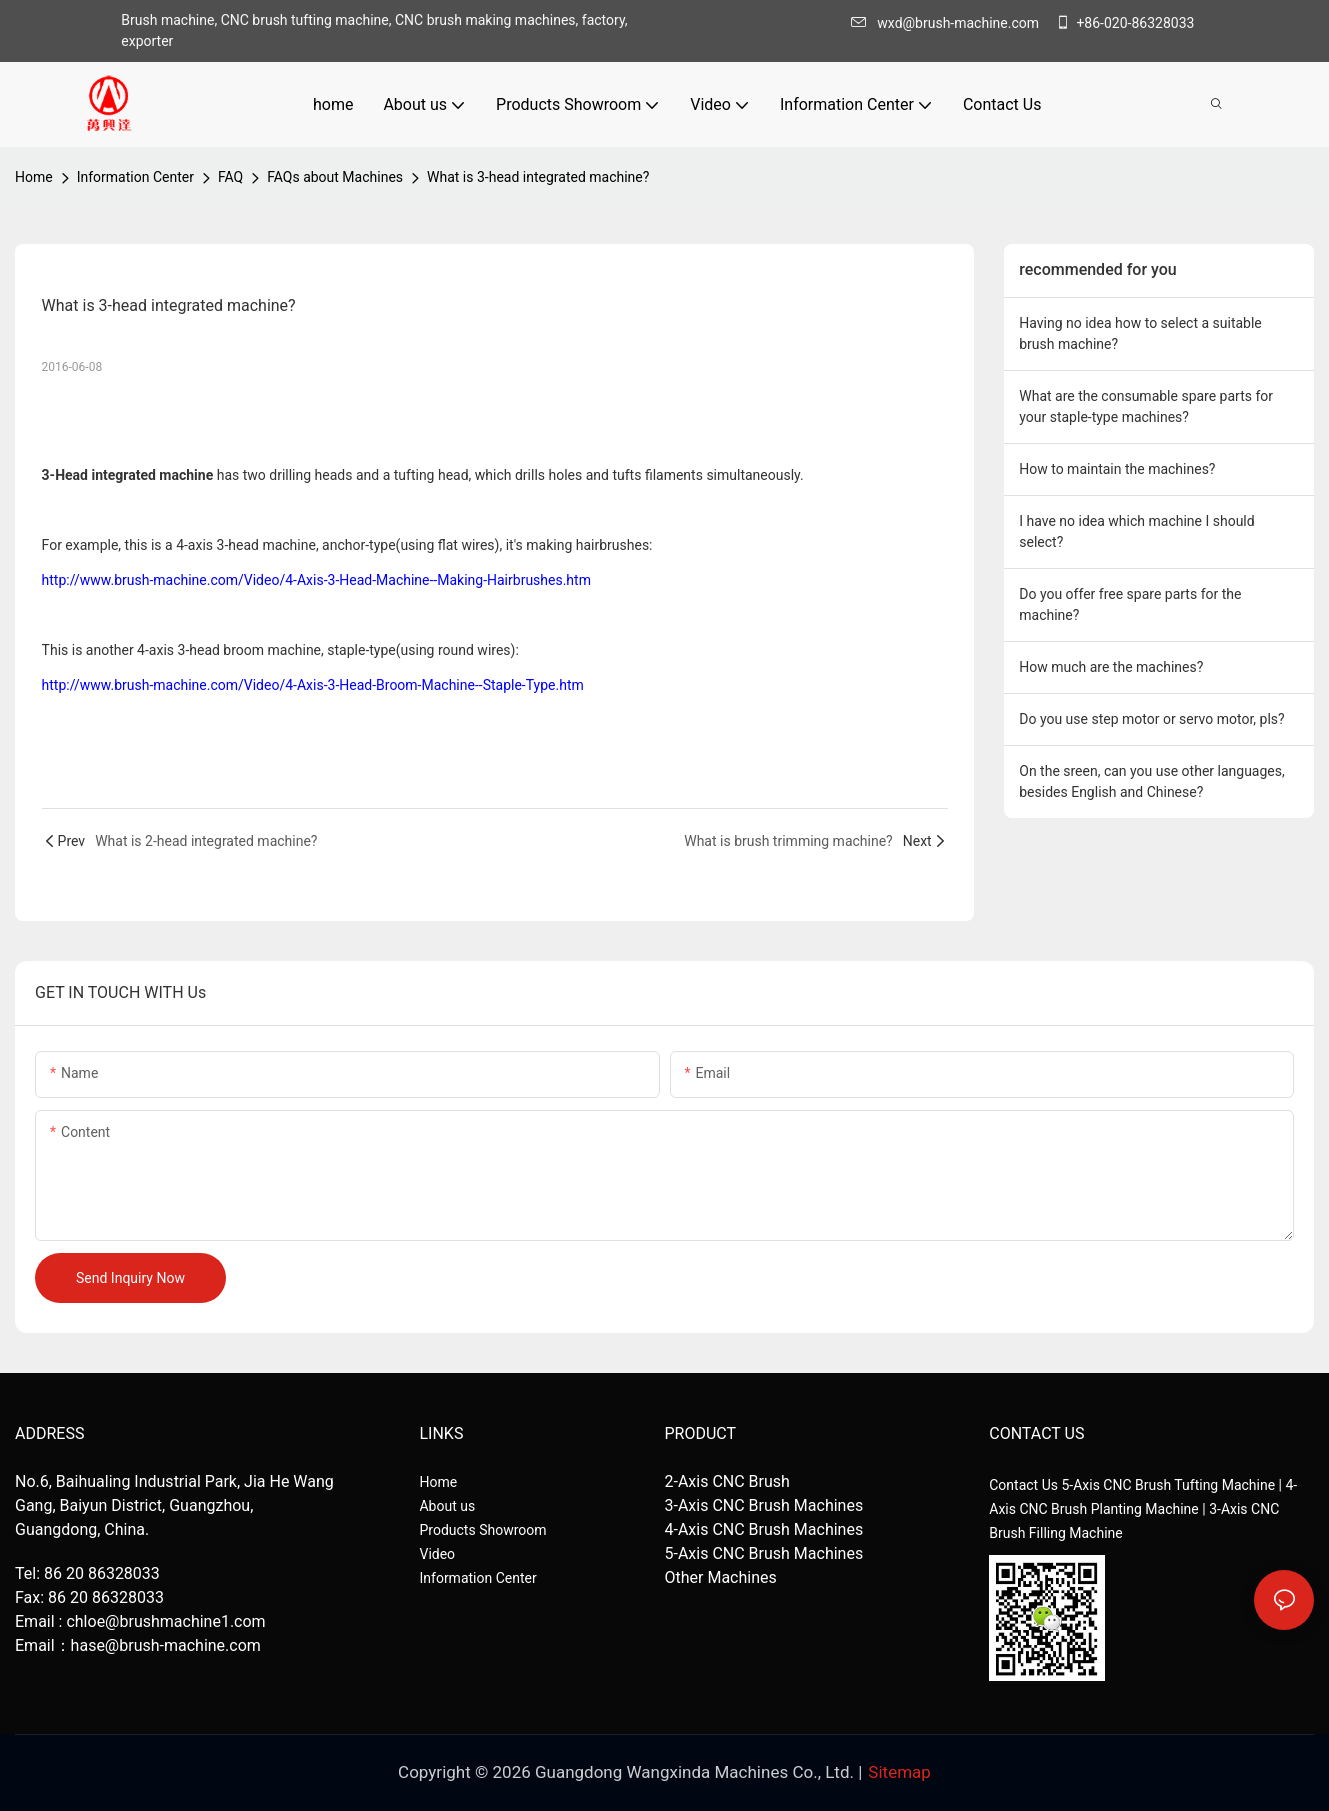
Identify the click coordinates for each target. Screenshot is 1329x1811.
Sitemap (899, 1772)
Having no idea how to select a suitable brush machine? (1140, 333)
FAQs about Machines (335, 177)
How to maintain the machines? (1117, 469)
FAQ (230, 177)
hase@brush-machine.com (166, 1645)
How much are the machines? (1111, 667)
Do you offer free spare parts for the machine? (1130, 604)
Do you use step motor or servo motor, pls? (1151, 719)
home (34, 177)
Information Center (135, 177)
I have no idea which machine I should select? (1136, 531)
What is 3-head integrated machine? (538, 177)
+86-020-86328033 (1124, 23)
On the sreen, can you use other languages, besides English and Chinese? (1151, 781)
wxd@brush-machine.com (950, 23)
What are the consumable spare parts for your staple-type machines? (1146, 406)
